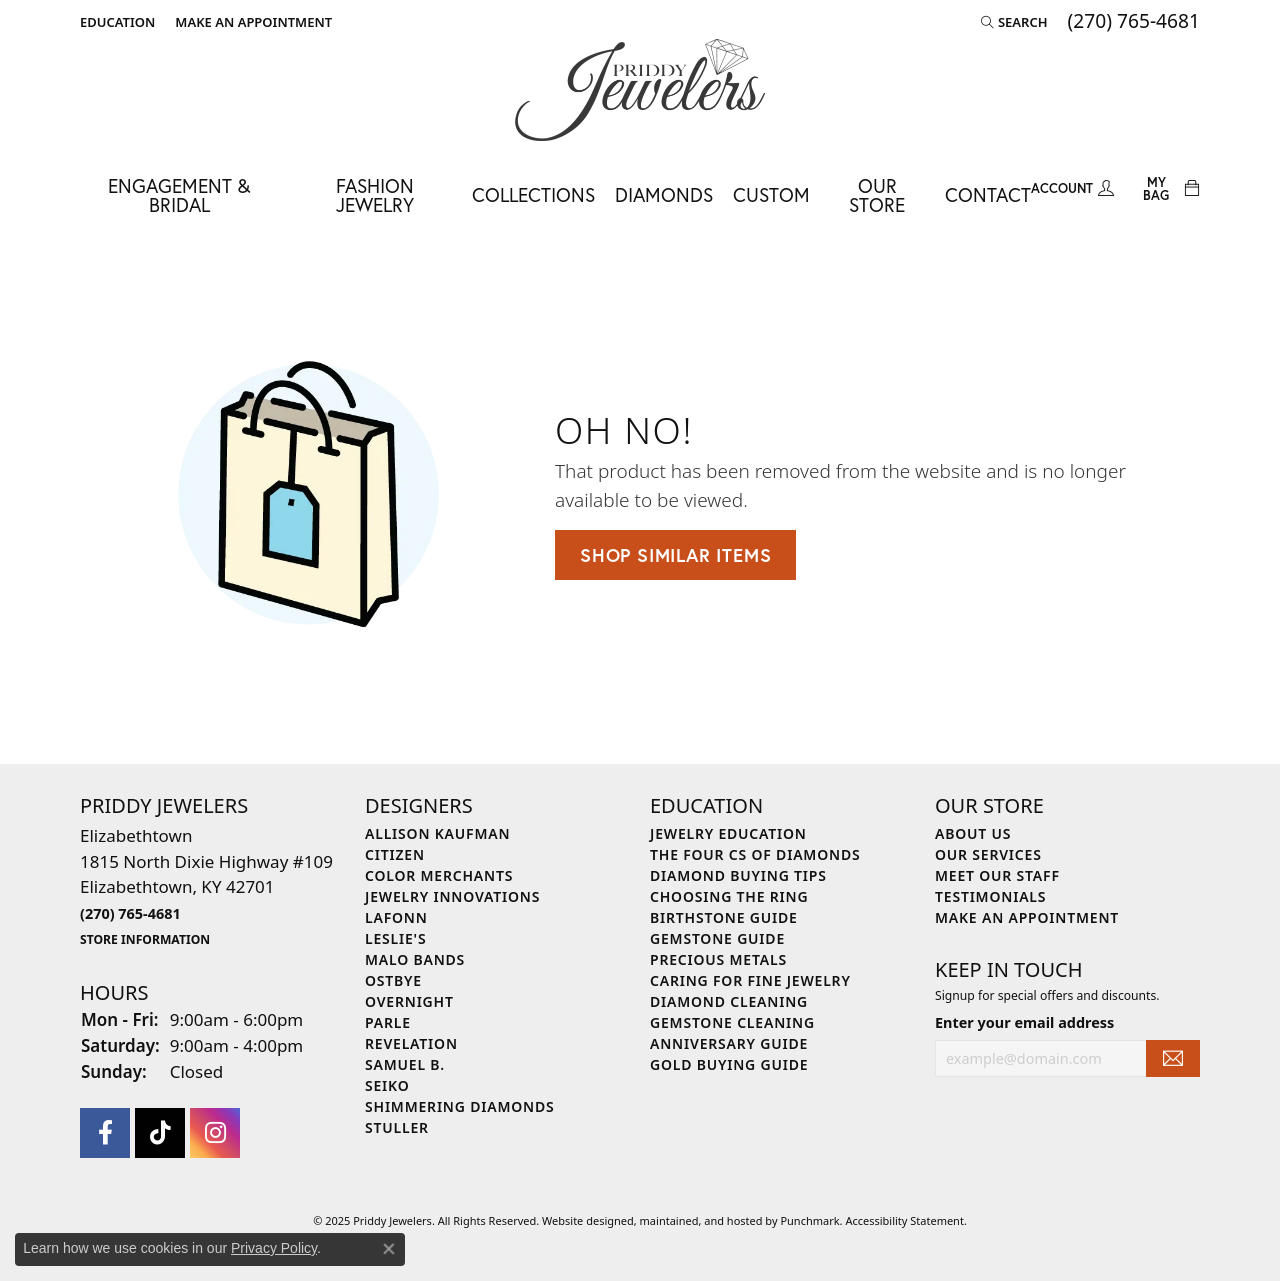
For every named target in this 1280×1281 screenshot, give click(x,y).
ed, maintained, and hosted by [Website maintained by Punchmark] (701, 1220)
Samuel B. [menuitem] (405, 1064)
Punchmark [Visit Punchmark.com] (809, 1220)
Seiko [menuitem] (387, 1085)
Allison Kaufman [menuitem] (437, 833)
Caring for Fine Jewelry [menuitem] (750, 980)
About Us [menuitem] (973, 833)
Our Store (877, 195)
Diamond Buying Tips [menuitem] (738, 875)
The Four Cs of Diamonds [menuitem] (755, 854)
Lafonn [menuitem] (396, 917)
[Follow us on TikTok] (160, 1133)
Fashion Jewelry (375, 195)
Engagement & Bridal (179, 195)
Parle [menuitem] (388, 1022)
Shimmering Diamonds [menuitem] (460, 1106)
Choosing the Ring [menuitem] (729, 896)
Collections (533, 194)
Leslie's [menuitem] (395, 938)
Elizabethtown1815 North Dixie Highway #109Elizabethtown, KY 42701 (206, 886)
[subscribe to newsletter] (1173, 1058)
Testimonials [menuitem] (990, 896)
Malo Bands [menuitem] (415, 959)
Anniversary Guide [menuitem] (729, 1043)
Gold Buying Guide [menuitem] (729, 1064)
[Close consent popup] (389, 1249)
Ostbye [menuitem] (393, 980)
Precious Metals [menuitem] (718, 959)
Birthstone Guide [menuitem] (724, 917)
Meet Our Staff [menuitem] (997, 875)
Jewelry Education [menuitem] (728, 833)
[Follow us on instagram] (215, 1133)
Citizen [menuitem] (395, 854)
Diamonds (664, 194)
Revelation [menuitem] (411, 1043)
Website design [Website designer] (581, 1220)
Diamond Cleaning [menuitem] (729, 1001)
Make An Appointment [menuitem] (1027, 917)
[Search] (1014, 22)
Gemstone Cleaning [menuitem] (732, 1022)
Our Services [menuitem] (988, 854)
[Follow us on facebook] (105, 1133)
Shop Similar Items (675, 555)
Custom (771, 194)
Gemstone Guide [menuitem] (717, 938)
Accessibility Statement (904, 1220)
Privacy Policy (274, 1248)
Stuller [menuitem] (397, 1127)
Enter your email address (1024, 1022)
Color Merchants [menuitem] (439, 875)
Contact (988, 194)
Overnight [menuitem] (409, 1001)
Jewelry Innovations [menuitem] (452, 896)
